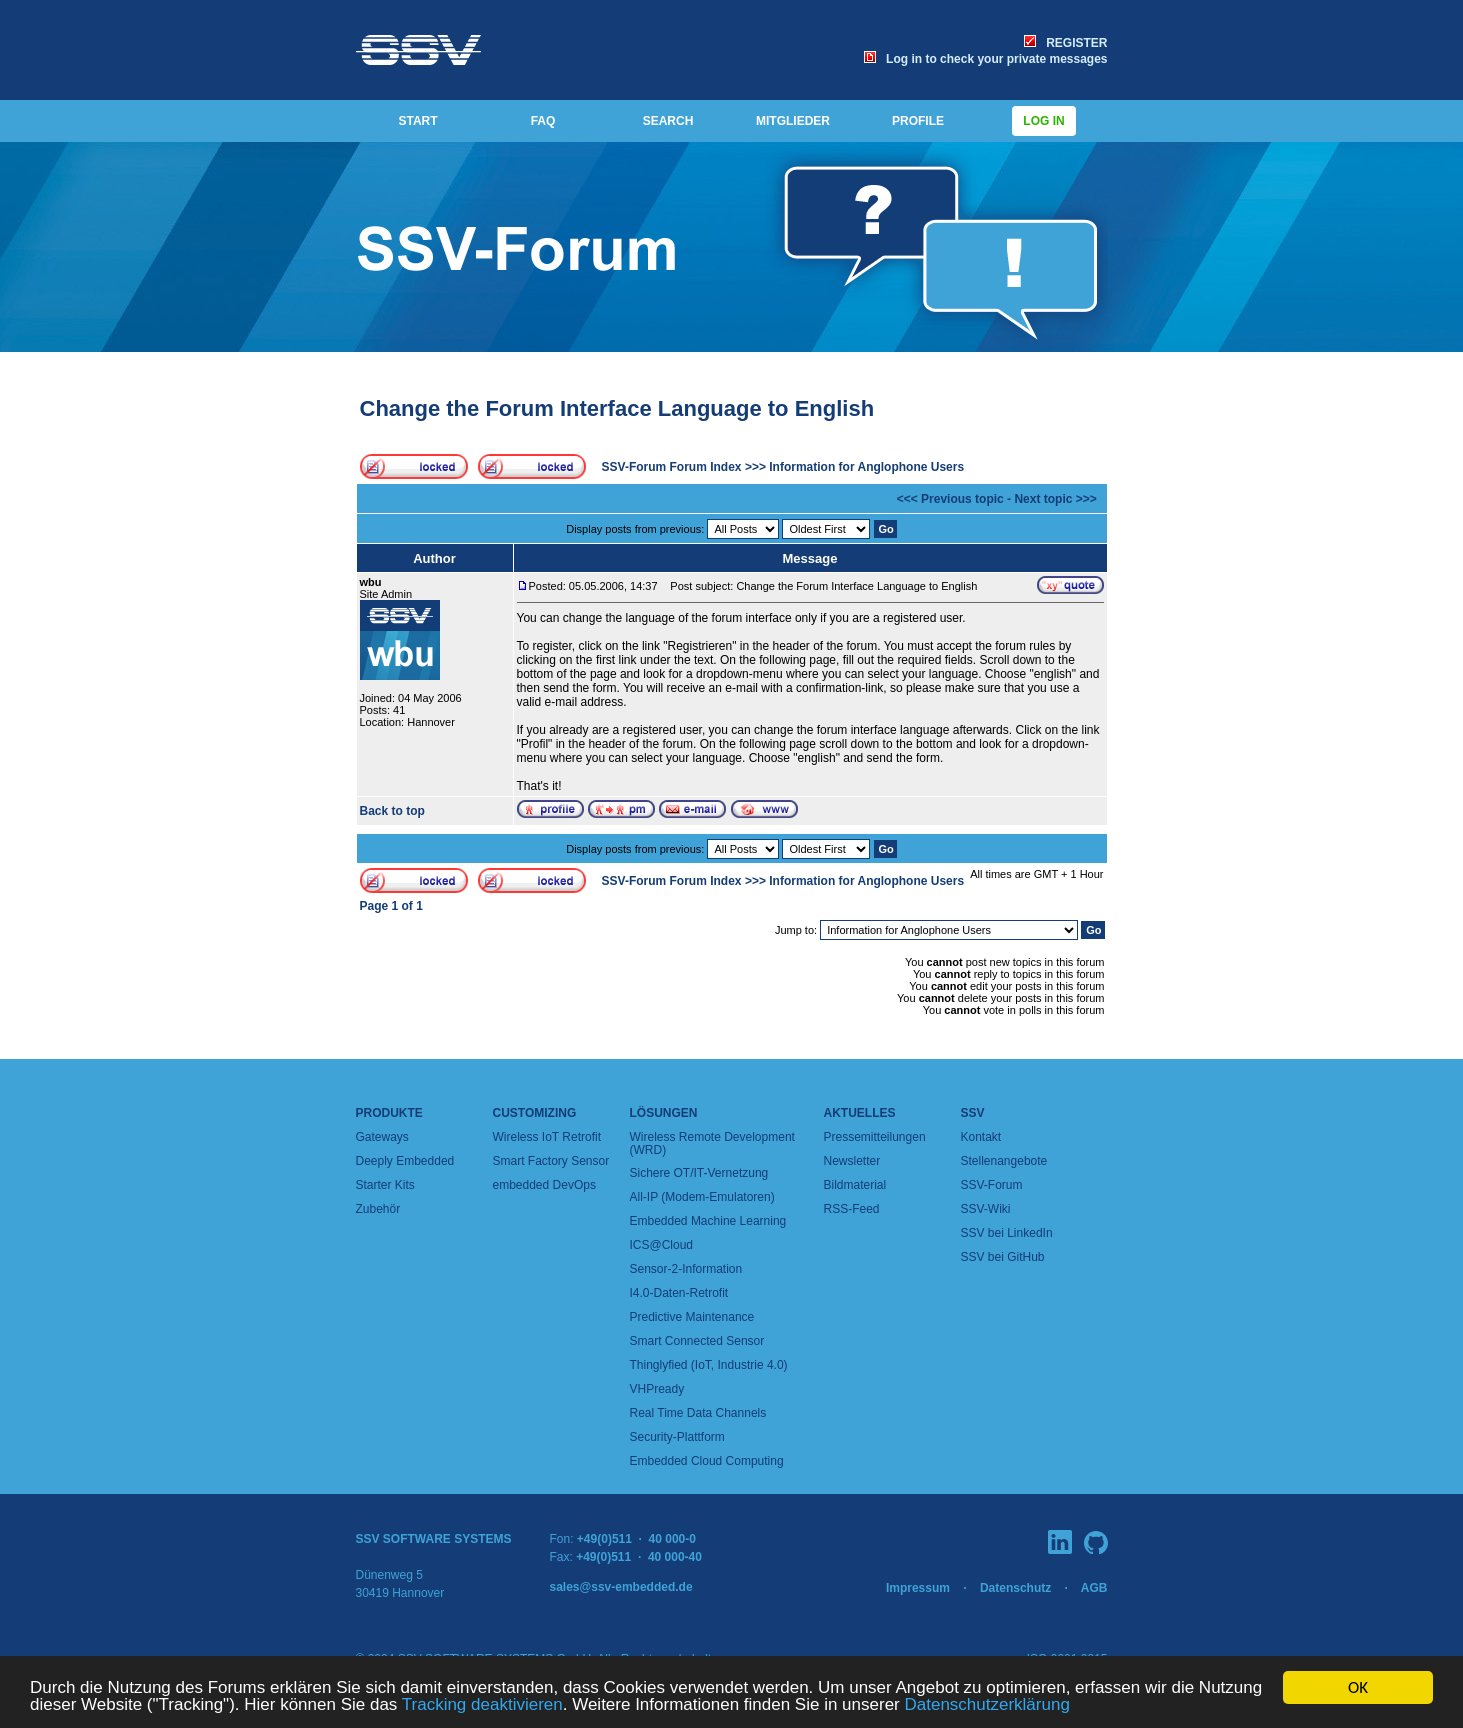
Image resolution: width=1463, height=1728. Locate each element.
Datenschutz (1015, 1588)
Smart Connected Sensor (697, 1341)
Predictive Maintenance (692, 1317)
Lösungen (664, 1113)
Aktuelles (860, 1113)
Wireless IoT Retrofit (547, 1137)
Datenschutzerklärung (986, 1705)
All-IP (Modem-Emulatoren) (702, 1197)
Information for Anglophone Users (866, 467)
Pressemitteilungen (875, 1137)
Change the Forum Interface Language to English (617, 408)
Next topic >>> (1055, 499)
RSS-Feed (852, 1209)
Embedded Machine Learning (708, 1221)
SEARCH (668, 121)
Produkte (389, 1113)
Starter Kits (385, 1185)
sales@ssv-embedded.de (621, 1587)
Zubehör (378, 1209)
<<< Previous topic (950, 499)
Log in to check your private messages (985, 59)
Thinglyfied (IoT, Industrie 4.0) (709, 1365)
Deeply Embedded (405, 1161)
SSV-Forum (992, 1185)
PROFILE (918, 121)
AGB (1094, 1588)
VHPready (657, 1389)
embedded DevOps (544, 1185)
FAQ (543, 121)
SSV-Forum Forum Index (672, 467)
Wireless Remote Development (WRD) (712, 1143)
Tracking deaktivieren (482, 1705)
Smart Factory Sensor (551, 1161)
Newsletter (852, 1161)
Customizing (535, 1113)
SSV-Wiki (986, 1209)
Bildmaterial (855, 1185)
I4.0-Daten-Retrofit (679, 1293)
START (417, 121)
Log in (1044, 121)
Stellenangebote (1004, 1161)
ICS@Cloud (662, 1245)
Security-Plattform (677, 1437)
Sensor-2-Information (686, 1269)
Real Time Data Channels (698, 1413)
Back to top (392, 811)
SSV (973, 1113)
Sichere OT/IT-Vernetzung (699, 1173)
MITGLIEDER (793, 121)
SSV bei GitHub (1003, 1257)
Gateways (382, 1137)
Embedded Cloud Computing (707, 1461)
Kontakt (981, 1137)
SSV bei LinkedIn (1007, 1233)
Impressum (918, 1588)
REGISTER (1065, 43)
